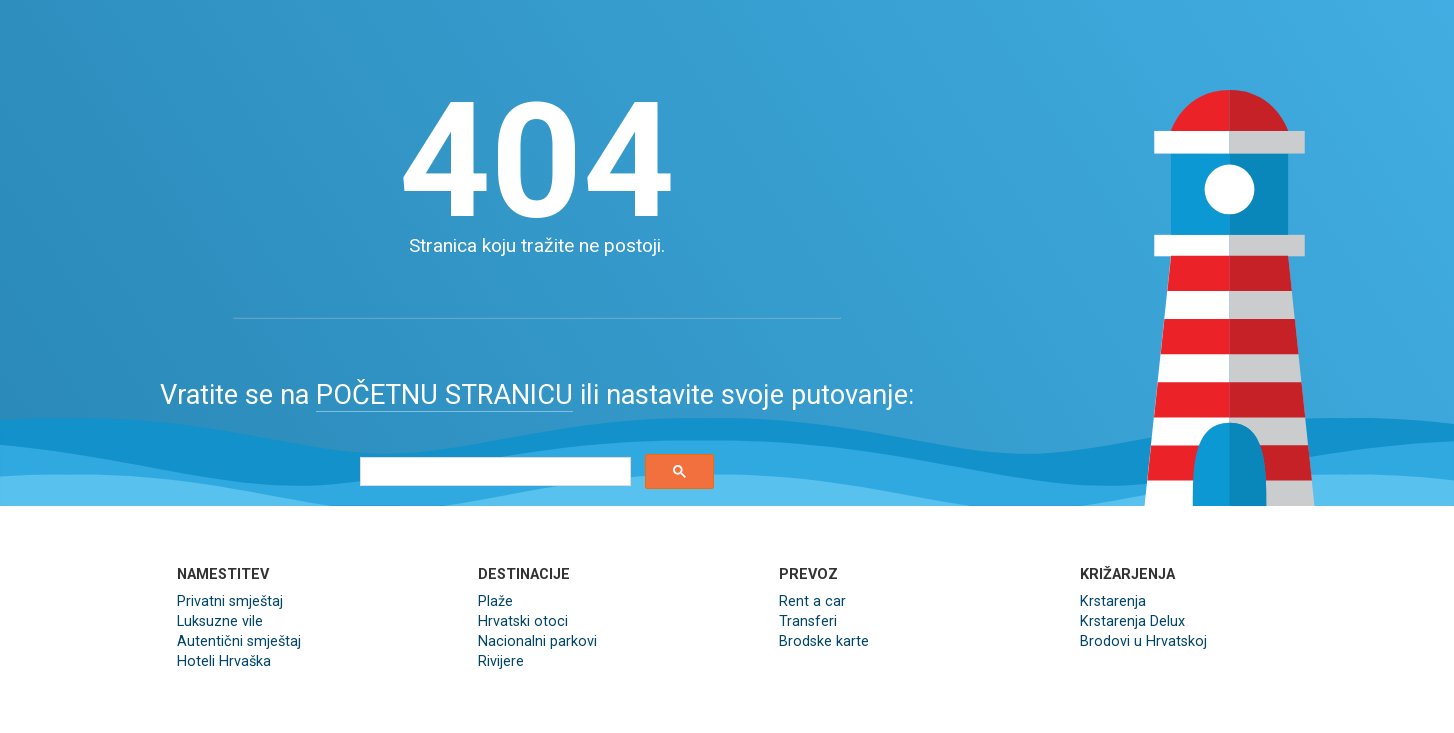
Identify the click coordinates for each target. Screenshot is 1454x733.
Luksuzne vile (220, 621)
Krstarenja (1113, 601)
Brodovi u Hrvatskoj (1143, 641)
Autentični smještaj (239, 641)
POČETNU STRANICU (444, 395)
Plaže (495, 601)
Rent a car (812, 601)
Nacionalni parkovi (537, 641)
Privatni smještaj (230, 601)
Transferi (808, 621)
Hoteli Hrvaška (224, 661)
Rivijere (501, 661)
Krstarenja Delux (1132, 621)
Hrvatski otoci (523, 621)
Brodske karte (824, 641)
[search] (493, 472)
